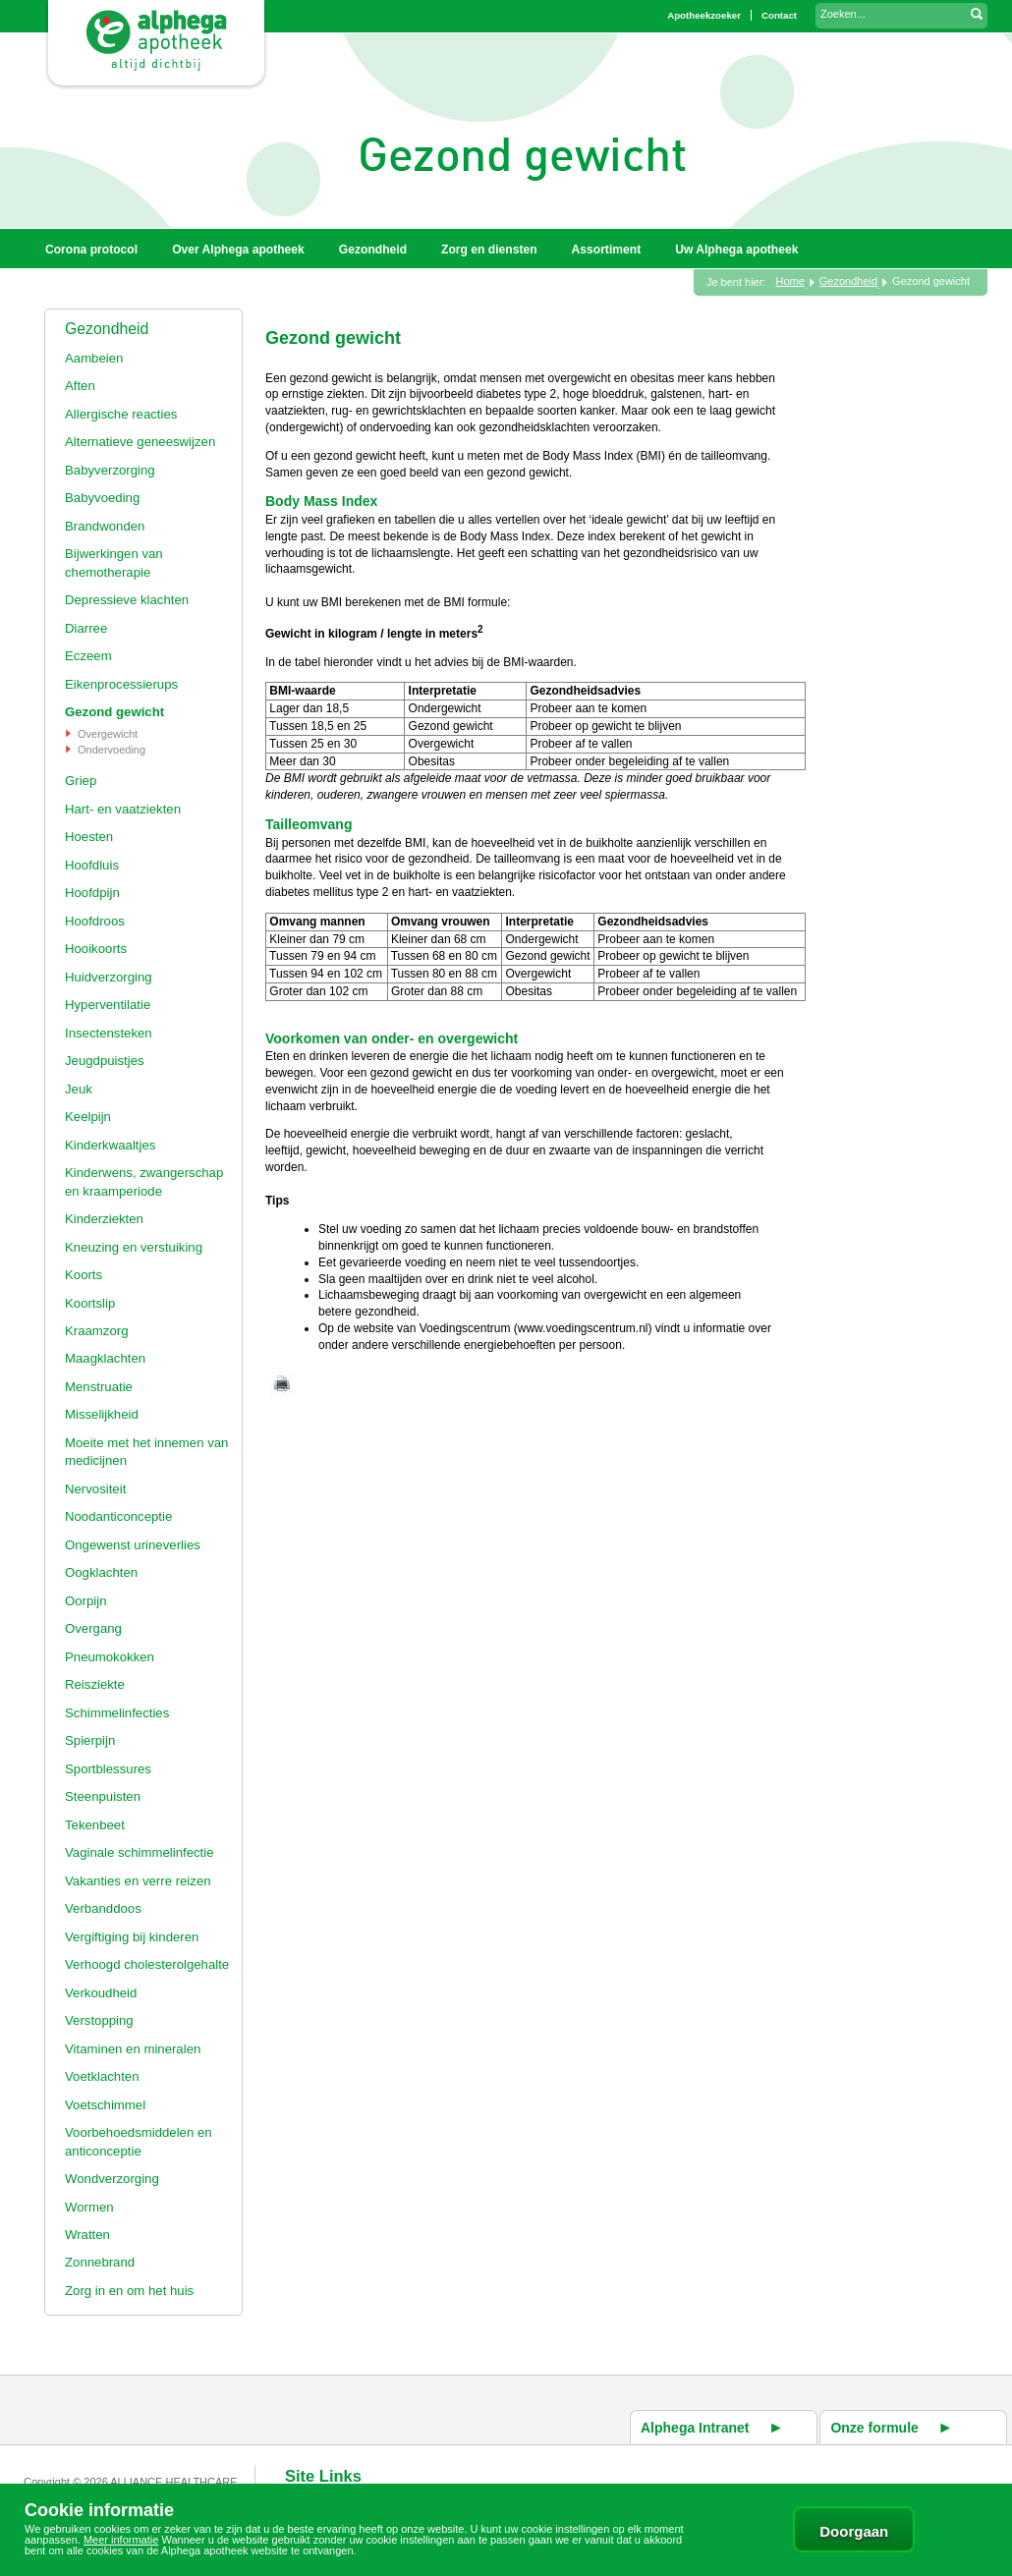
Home (789, 281)
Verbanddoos (103, 1908)
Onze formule (874, 2428)
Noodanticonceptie (118, 1516)
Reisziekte (95, 1684)
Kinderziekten (104, 1218)
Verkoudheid (101, 1993)
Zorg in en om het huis (129, 2290)
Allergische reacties (121, 414)
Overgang (93, 1628)
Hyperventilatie (107, 1004)
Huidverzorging (108, 977)
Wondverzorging (112, 2178)
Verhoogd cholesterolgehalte (147, 1964)
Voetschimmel (105, 2105)
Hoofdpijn (92, 892)
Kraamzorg (97, 1330)
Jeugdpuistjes (104, 1060)
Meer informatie (121, 2540)
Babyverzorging (110, 470)
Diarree (86, 628)
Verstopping (99, 2020)
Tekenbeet (95, 1825)
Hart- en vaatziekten (123, 809)
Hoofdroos (95, 921)
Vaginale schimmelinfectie (139, 1852)
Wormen (89, 2207)
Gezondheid (106, 328)
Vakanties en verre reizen (138, 1881)
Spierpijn (90, 1740)
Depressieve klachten (127, 599)
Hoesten (89, 836)
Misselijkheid (102, 1414)
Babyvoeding (102, 497)
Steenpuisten (103, 1796)
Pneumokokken (109, 1657)
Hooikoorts (96, 948)
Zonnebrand (100, 2262)
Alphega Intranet (695, 2428)
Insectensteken (108, 1033)
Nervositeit (95, 1489)
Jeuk (78, 1089)
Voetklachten (102, 2076)
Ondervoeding (111, 750)
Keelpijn (88, 1116)
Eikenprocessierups (121, 684)
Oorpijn (86, 1601)
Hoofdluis (92, 865)
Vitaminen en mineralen (132, 2049)
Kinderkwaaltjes (110, 1145)
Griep (80, 780)
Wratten (87, 2234)
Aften (80, 385)
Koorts (83, 1274)
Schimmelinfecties (117, 1713)
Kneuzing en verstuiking (133, 1247)
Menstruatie (99, 1386)
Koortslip (90, 1303)
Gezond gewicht (114, 711)
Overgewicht (108, 734)
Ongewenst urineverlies (132, 1545)
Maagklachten (105, 1358)
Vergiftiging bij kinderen (131, 1937)
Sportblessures (108, 1769)
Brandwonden (104, 526)
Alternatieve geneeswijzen (140, 441)
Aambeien (94, 358)
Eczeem (88, 655)
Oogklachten (101, 1572)
